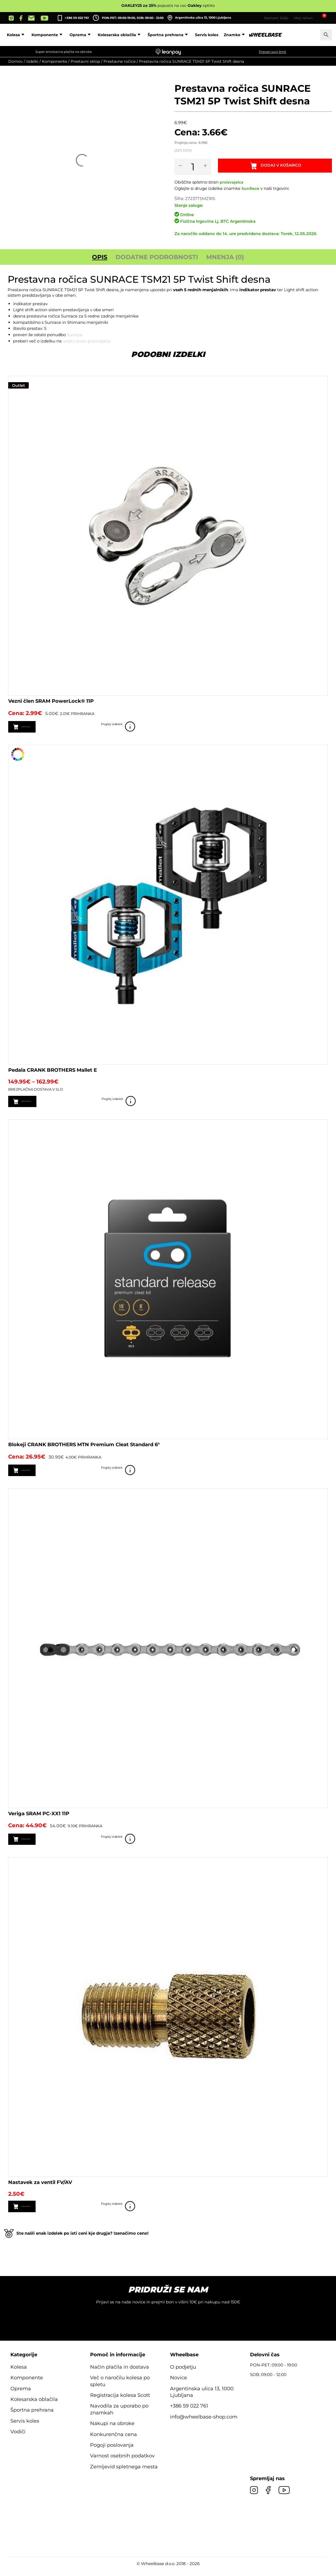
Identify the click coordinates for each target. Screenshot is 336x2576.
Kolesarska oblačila (155, 34)
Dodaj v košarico (283, 167)
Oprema (116, 34)
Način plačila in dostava (119, 2373)
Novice (178, 2384)
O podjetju (183, 2373)
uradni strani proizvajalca (88, 341)
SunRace (251, 188)
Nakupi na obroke (112, 2430)
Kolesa (52, 34)
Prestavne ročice (120, 61)
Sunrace (75, 334)
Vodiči (17, 2438)
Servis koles (242, 34)
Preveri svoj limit (272, 52)
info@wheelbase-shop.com (203, 2423)
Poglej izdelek (320, 727)
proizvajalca (232, 182)
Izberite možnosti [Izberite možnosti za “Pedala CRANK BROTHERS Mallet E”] (42, 1103)
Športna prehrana (204, 34)
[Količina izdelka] (195, 167)
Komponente (83, 34)
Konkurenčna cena (113, 2441)
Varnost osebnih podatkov (122, 2462)
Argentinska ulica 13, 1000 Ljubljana (199, 18)
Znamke (270, 34)
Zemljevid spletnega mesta (124, 2473)
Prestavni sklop (85, 61)
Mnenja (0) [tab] (225, 257)
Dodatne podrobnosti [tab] (157, 257)
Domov (15, 61)
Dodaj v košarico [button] (41, 727)
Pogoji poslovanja (112, 2451)
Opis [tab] (99, 257)
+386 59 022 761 (77, 18)
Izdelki (32, 61)
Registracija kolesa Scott (120, 2401)
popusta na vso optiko (168, 5)
